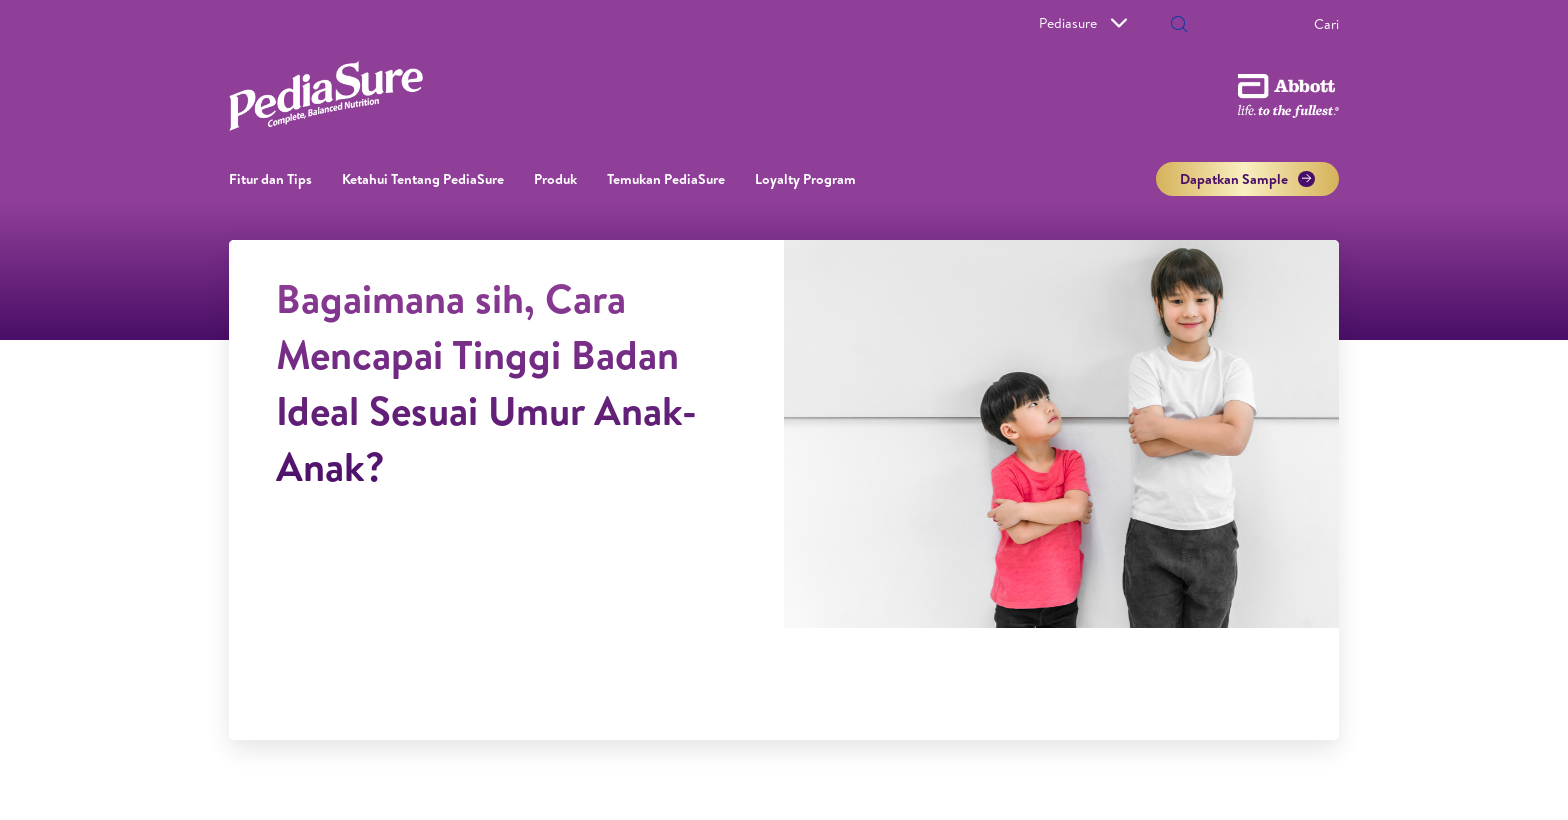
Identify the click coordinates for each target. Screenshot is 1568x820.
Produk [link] (555, 179)
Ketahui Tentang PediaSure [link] (423, 179)
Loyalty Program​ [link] (805, 179)
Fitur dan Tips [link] (270, 179)
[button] (1179, 26)
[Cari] (1261, 24)
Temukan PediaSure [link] (666, 179)
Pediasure (1083, 23)
